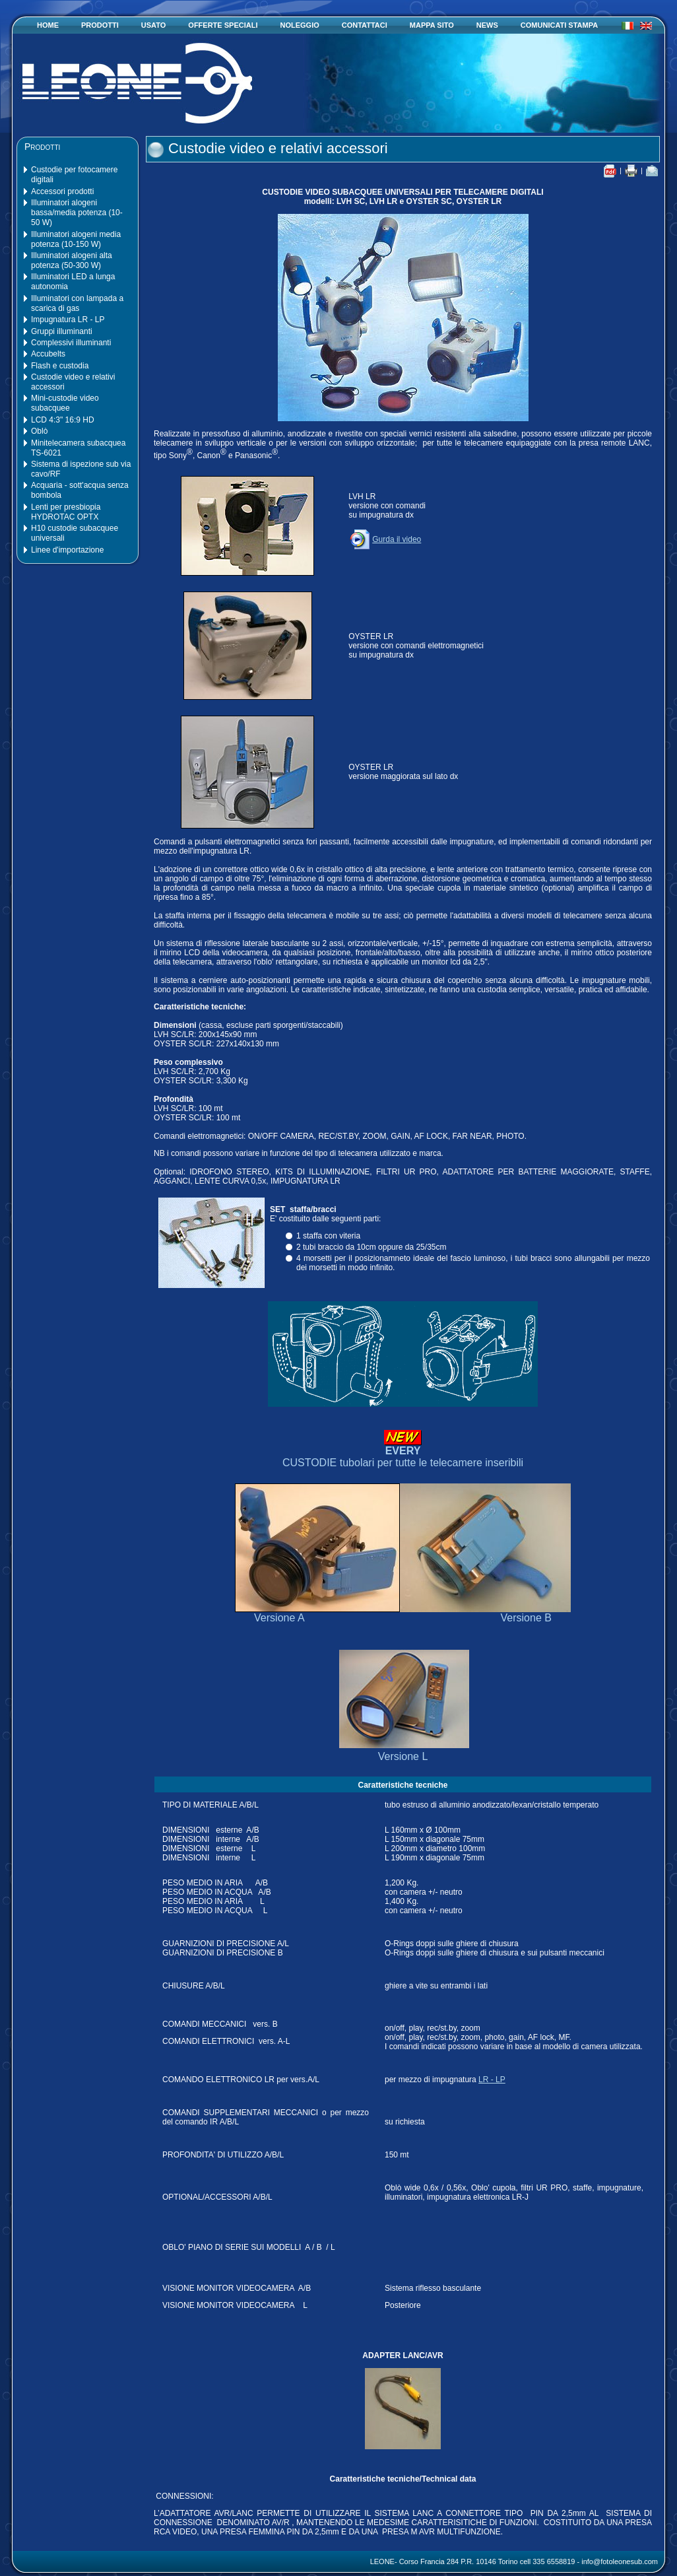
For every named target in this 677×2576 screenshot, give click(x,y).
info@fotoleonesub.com (619, 2561)
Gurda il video (384, 539)
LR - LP (491, 2079)
